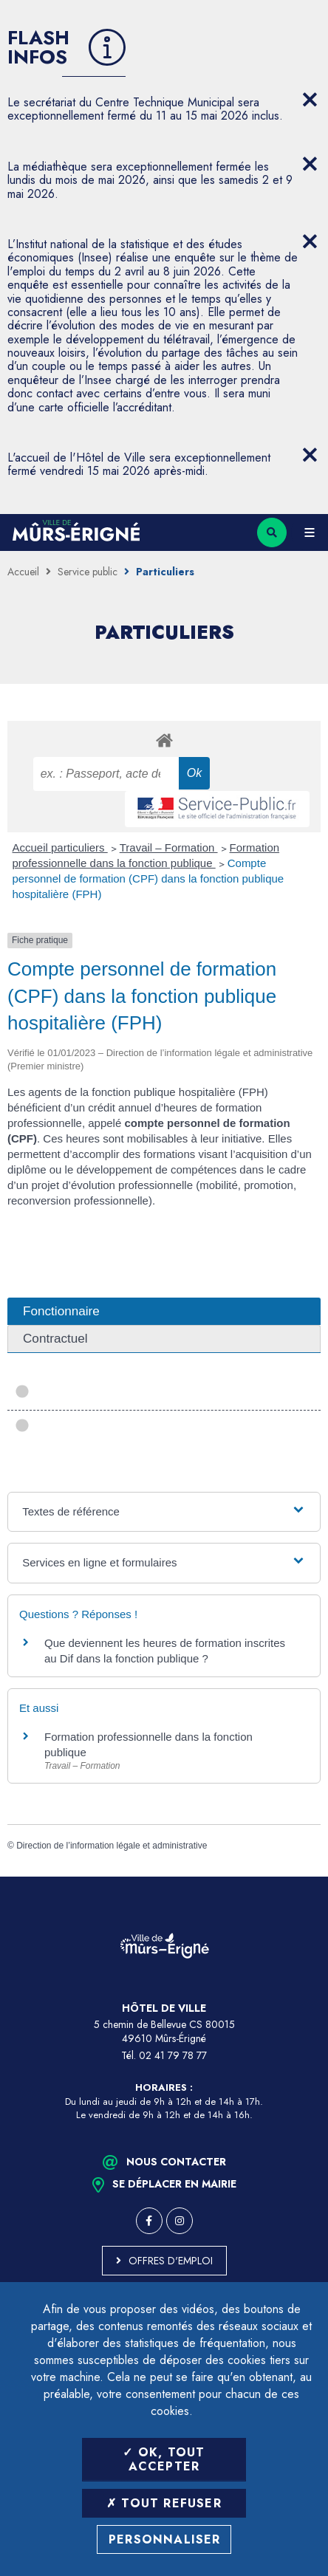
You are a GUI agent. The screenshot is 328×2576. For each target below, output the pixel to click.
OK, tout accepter (164, 2459)
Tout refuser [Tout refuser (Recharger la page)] (164, 2503)
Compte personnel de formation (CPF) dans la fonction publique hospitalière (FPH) (148, 878)
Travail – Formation (169, 847)
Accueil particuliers (60, 847)
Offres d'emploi (171, 2260)
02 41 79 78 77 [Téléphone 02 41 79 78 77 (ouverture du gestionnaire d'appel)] (173, 2055)
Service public (87, 571)
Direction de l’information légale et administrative (111, 1845)
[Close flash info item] (309, 100)
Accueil (23, 571)
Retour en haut (306, 1876)
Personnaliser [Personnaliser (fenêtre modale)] (165, 2539)
